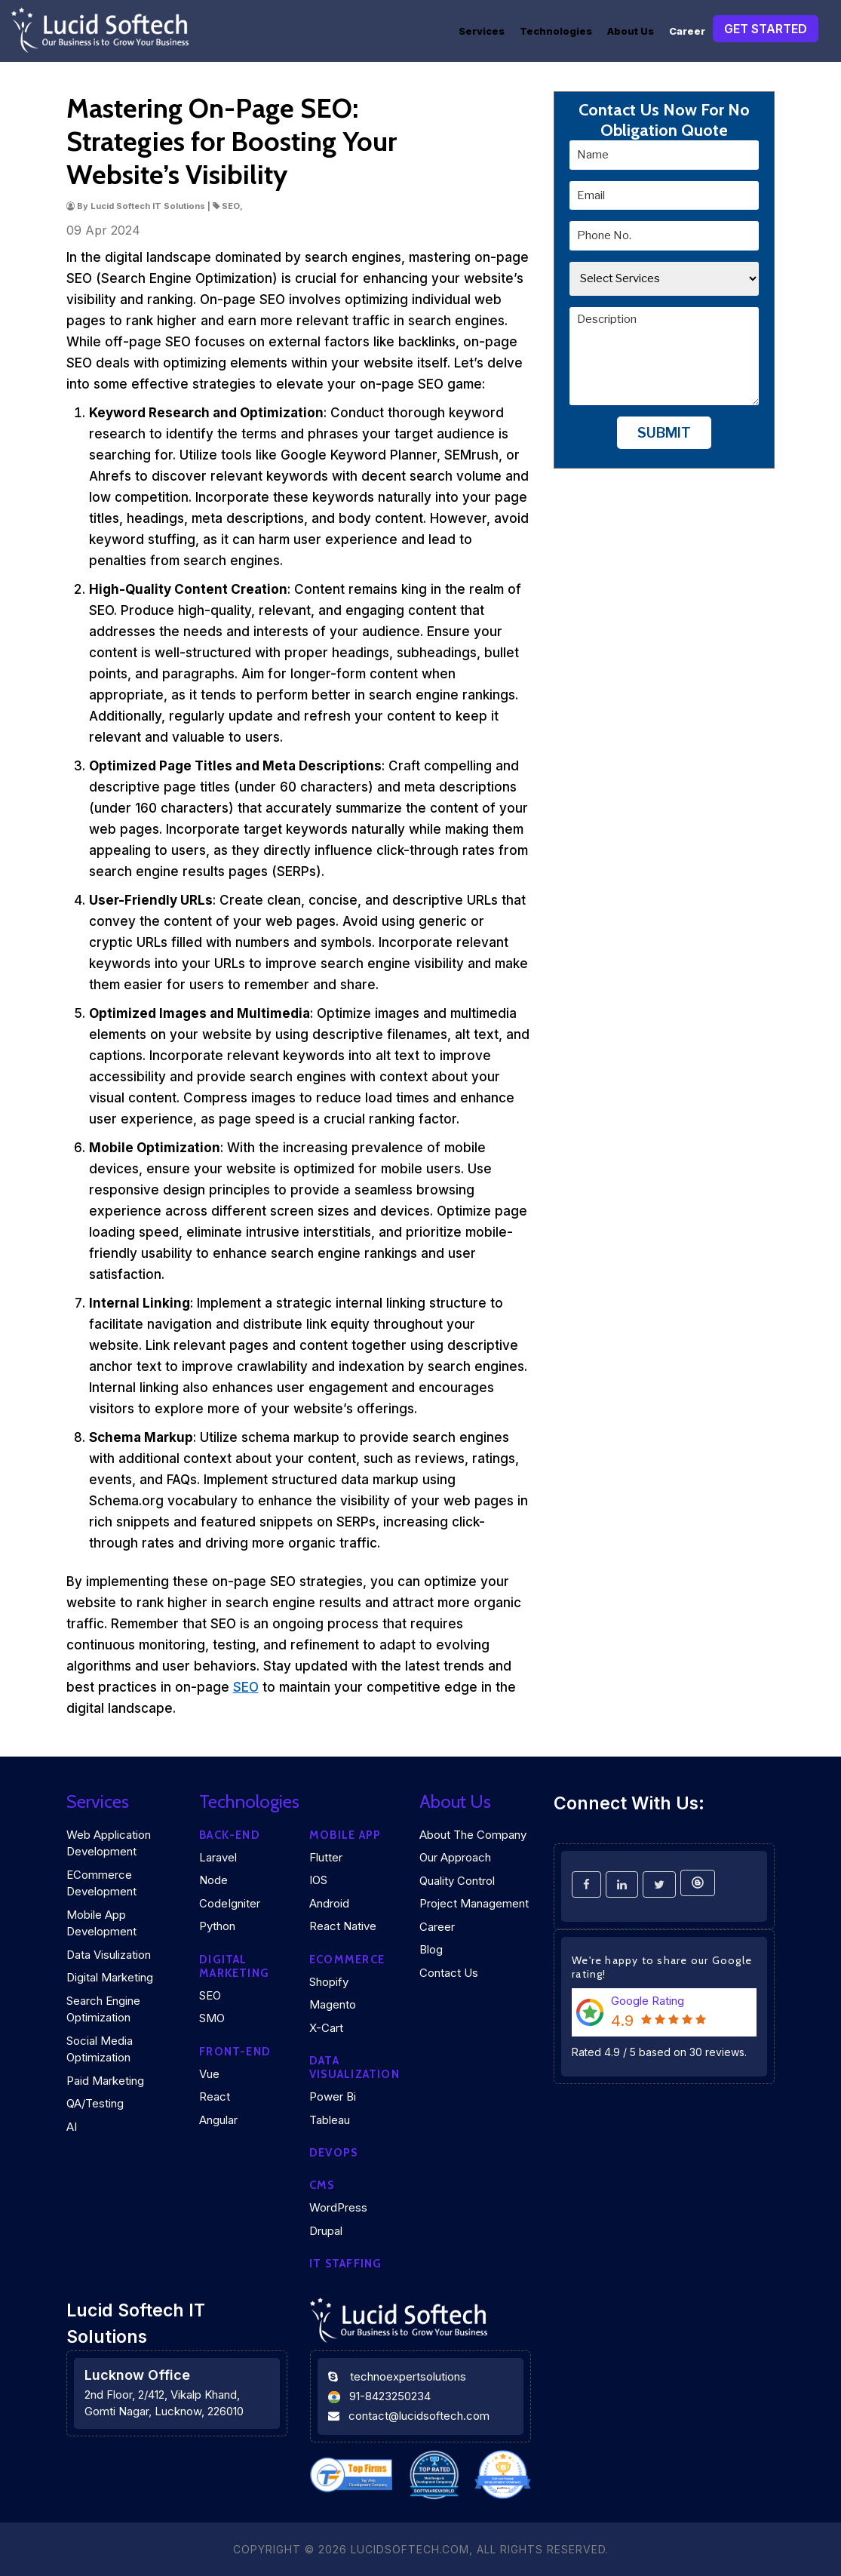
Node (213, 1880)
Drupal (325, 2231)
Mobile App (345, 1835)
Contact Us (448, 1973)
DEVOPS (333, 2152)
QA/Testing (95, 2103)
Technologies (556, 31)
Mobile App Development (101, 1923)
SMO (212, 2018)
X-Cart (326, 2028)
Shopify (328, 1982)
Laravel (218, 1857)
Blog (431, 1949)
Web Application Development (108, 1843)
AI (71, 2127)
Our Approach (455, 1857)
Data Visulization (108, 1954)
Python (217, 1926)
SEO (246, 1687)
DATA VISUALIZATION (354, 2067)
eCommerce (347, 1959)
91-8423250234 (390, 2396)
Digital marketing (234, 1966)
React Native (342, 1926)
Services (482, 31)
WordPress (338, 2207)
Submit (664, 433)
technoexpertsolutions (408, 2376)
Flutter (325, 1857)
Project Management (474, 1903)
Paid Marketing (105, 2080)
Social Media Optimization (99, 2049)
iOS (318, 1880)
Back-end (229, 1835)
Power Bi (332, 2096)
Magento (332, 2004)
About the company (472, 1834)
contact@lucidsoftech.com (419, 2415)
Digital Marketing (109, 1977)
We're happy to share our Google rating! (662, 1967)
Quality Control (457, 1881)
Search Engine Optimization (103, 2009)
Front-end (235, 2051)
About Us (630, 31)
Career (687, 31)
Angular (218, 2120)
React (214, 2096)
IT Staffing (345, 2263)
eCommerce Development (101, 1883)
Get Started (765, 28)
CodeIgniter (229, 1903)
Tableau (329, 2120)
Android (329, 1903)
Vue (209, 2074)
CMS (322, 2185)
